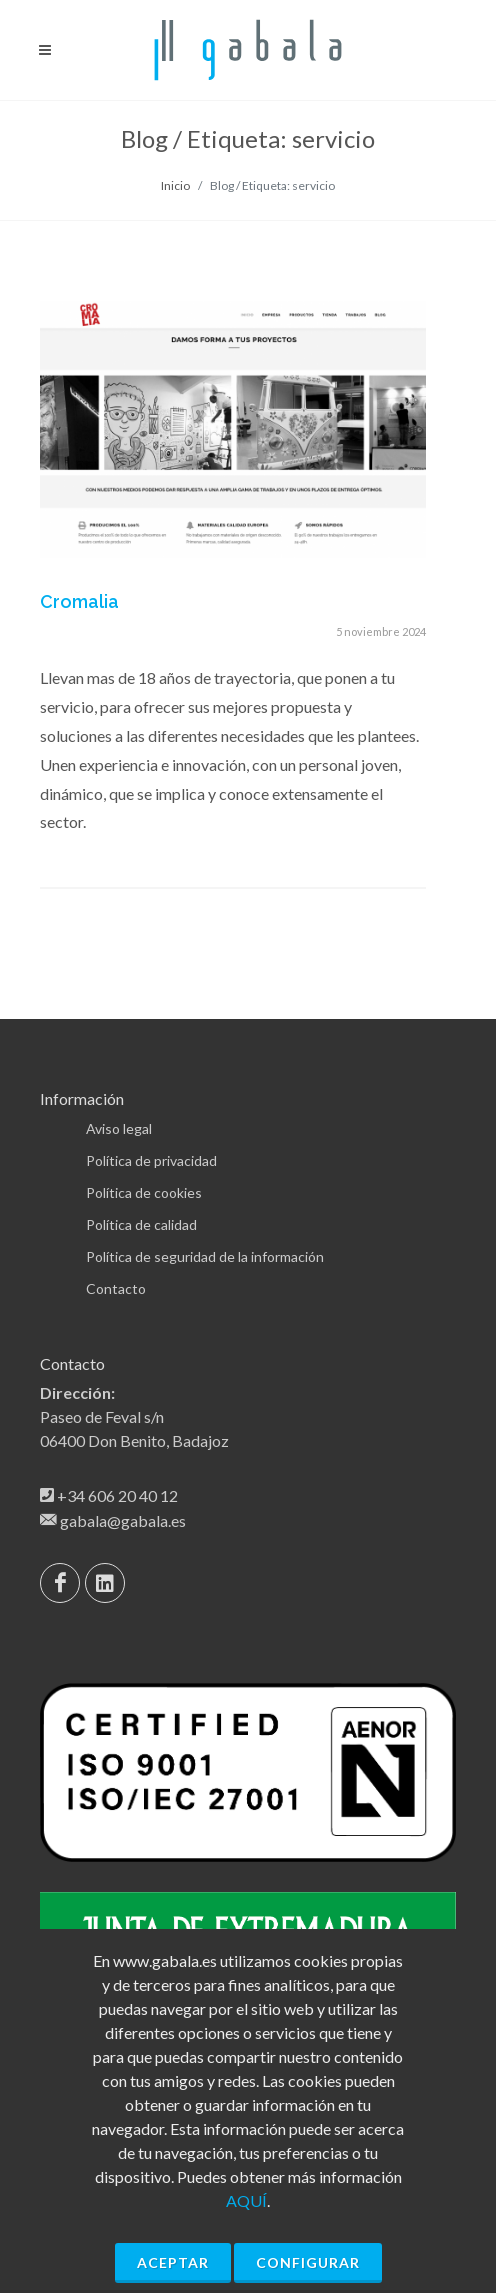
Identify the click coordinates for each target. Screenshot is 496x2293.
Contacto (116, 1288)
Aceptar (173, 2262)
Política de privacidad (151, 1160)
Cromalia (79, 601)
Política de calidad (141, 1224)
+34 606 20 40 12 (117, 1495)
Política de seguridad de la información (205, 1256)
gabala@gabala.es (123, 1520)
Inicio (175, 185)
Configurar (308, 2262)
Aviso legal (119, 1128)
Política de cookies (144, 1192)
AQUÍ (246, 2200)
